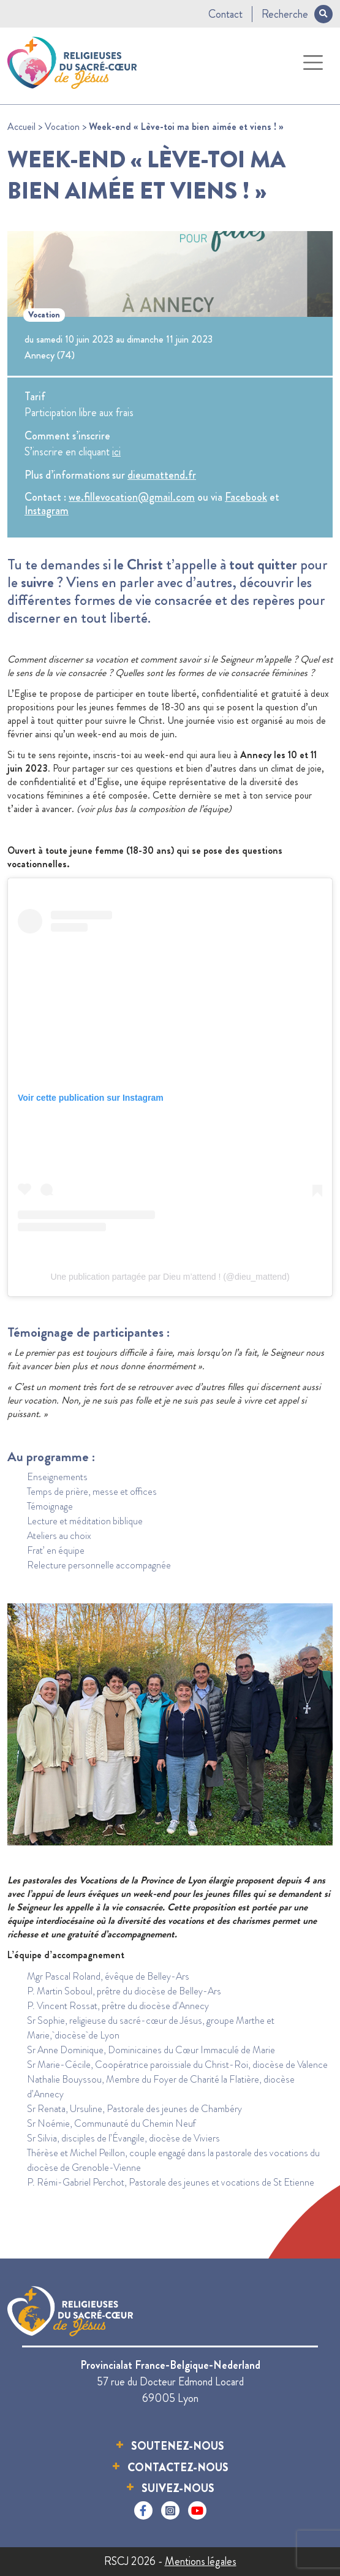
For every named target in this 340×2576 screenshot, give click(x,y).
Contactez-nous (178, 2467)
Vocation (62, 127)
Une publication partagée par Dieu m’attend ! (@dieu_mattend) (169, 1277)
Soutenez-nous (177, 2446)
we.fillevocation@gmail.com (132, 497)
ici (116, 452)
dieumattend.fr (161, 475)
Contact (225, 14)
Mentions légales (200, 2561)
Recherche (297, 14)
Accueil (21, 127)
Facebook (246, 497)
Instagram (47, 511)
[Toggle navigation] (313, 63)
